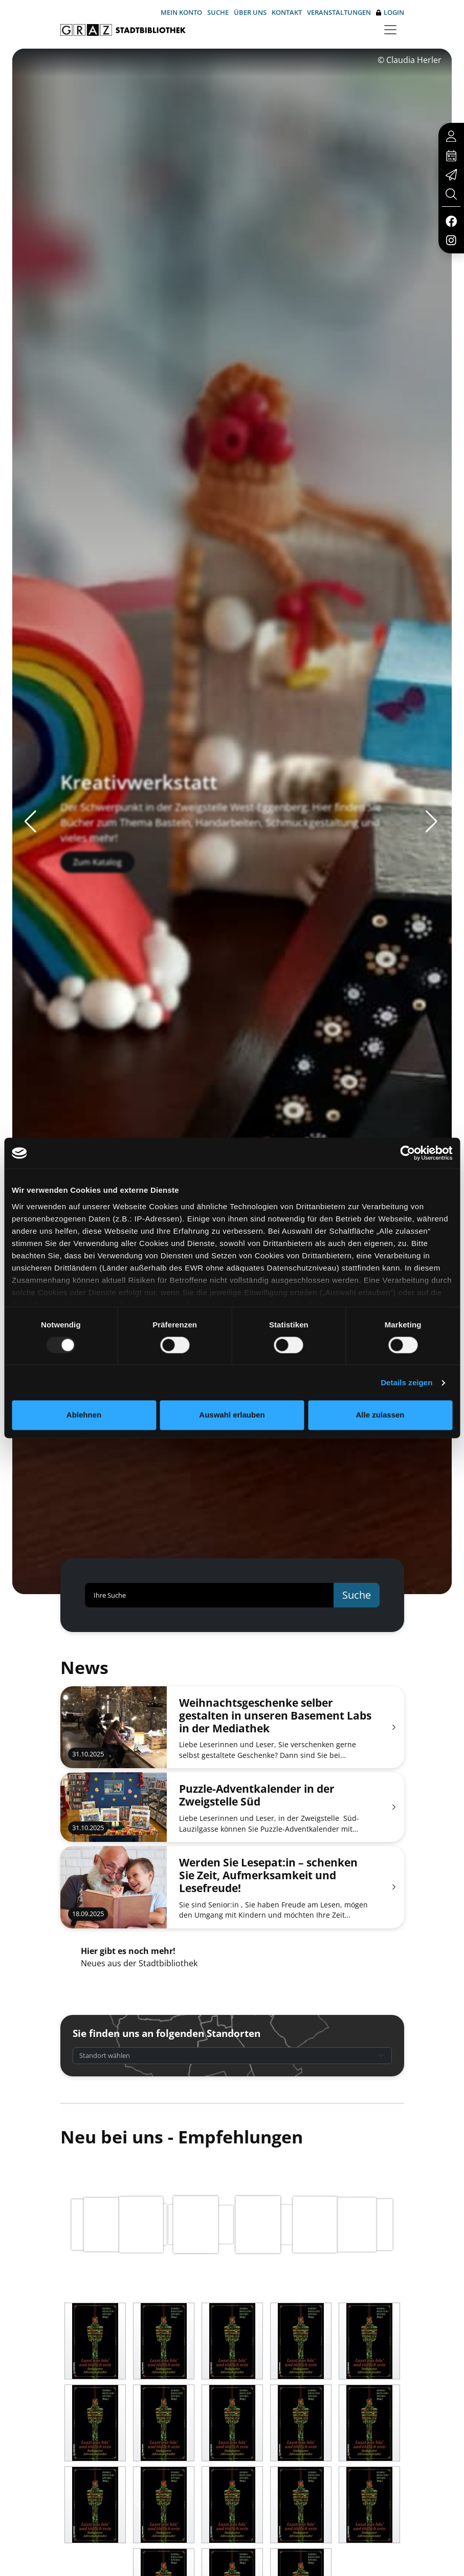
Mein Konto (181, 12)
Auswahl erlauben (231, 1415)
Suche (218, 12)
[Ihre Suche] (209, 1595)
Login (390, 12)
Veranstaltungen (339, 12)
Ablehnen (84, 1415)
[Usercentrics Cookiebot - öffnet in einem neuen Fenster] (407, 1153)
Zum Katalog (97, 881)
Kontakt (287, 12)
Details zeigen (406, 1382)
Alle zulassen (380, 1415)
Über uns (250, 12)
